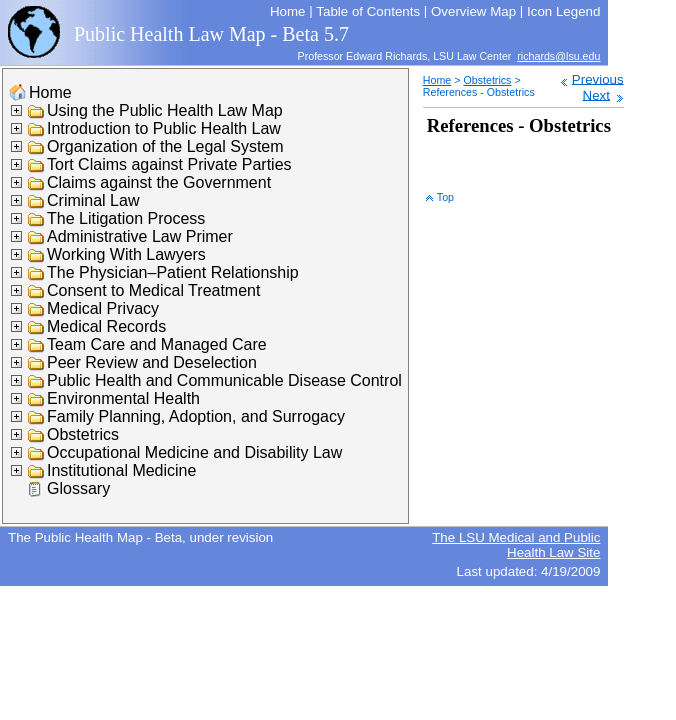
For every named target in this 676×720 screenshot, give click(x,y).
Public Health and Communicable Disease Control (224, 380)
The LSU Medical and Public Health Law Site (516, 545)
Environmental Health (123, 398)
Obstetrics (83, 434)
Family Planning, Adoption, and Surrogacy (196, 416)
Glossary (78, 488)
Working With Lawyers (126, 254)
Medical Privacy (103, 308)
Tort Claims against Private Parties (169, 164)
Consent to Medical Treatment (153, 290)
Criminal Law (93, 200)
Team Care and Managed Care (157, 344)
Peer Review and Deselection (152, 362)
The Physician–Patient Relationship (173, 272)
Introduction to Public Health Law (164, 128)
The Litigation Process (126, 218)
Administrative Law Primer (140, 236)
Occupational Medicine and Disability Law (194, 452)
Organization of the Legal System (165, 146)
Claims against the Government (159, 182)
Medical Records (106, 326)
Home (50, 92)
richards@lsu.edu (558, 56)
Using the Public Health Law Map (165, 110)
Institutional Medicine (121, 470)
